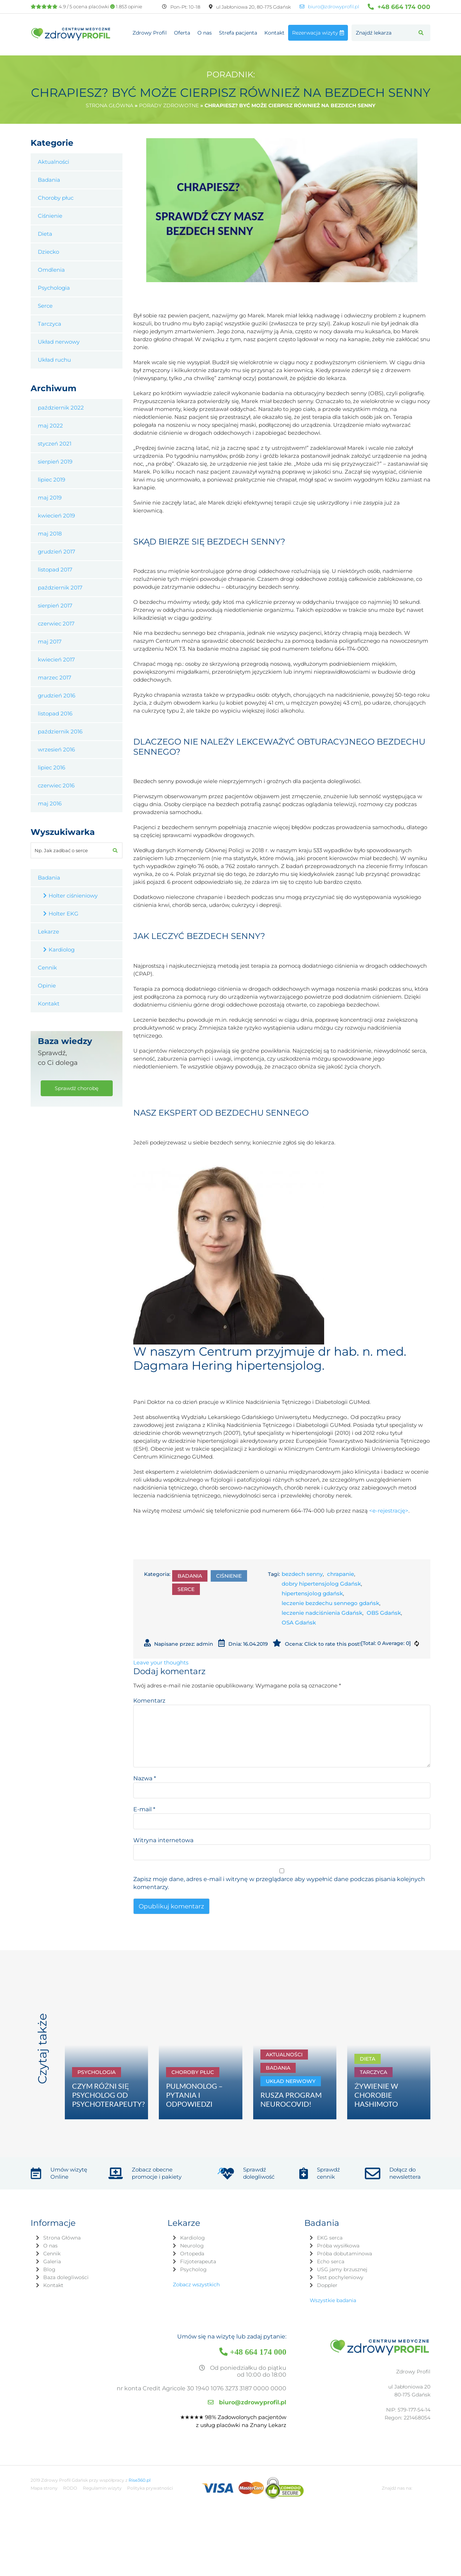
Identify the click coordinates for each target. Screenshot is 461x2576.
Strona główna (109, 105)
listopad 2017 (55, 569)
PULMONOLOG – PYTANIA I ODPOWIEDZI (194, 2095)
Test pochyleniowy (340, 2277)
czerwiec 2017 (56, 623)
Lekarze (48, 931)
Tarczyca (49, 323)
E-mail (144, 1809)
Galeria (52, 2261)
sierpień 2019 (55, 461)
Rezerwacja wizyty (318, 33)
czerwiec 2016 (56, 785)
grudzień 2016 (56, 695)
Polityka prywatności (150, 2488)
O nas (204, 33)
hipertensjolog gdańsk (312, 1593)
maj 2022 (50, 425)
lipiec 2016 (51, 767)
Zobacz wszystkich (196, 2284)
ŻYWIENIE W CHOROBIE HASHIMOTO (376, 2095)
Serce (186, 1589)
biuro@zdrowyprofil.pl (329, 6)
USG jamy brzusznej (342, 2269)
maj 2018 (50, 533)
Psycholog (193, 2269)
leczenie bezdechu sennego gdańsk (330, 1603)
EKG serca (330, 2237)
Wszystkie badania (333, 2300)
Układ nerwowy (59, 341)
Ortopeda (192, 2253)
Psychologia (54, 287)
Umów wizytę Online (68, 2173)
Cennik (47, 967)
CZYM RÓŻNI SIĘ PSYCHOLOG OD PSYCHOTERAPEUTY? (108, 2095)
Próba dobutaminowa (344, 2253)
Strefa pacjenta (238, 33)
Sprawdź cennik (328, 2173)
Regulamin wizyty (102, 2488)
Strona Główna (62, 2237)
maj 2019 (50, 497)
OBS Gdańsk (384, 1612)
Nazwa (144, 1778)
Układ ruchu (54, 359)
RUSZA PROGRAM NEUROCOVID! (291, 2099)
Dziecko (48, 251)
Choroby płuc (55, 197)
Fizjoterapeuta (198, 2261)
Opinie (47, 985)
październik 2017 (60, 587)
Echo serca (330, 2261)
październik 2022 (61, 407)
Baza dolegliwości (66, 2277)
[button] (421, 33)
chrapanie (340, 1574)
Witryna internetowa (163, 1840)
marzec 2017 (54, 677)
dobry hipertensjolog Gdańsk (321, 1583)
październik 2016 (60, 731)
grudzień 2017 (56, 551)
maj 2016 (50, 803)
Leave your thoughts (160, 1662)
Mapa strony (44, 2488)
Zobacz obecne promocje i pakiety (157, 2173)
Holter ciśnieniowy (73, 895)
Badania (190, 1576)
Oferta (182, 33)
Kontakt (274, 33)
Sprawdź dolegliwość (258, 2173)
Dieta (45, 233)
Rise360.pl (140, 2480)
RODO (70, 2488)
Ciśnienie (229, 1576)
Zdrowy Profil (150, 33)
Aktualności (53, 161)
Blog (49, 2269)
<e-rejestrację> (388, 1510)
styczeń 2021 (54, 443)
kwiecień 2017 (56, 659)
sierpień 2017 (55, 605)
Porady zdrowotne (169, 105)
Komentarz (149, 1700)
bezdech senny (302, 1574)
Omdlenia (51, 269)
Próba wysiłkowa (338, 2245)
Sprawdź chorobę (76, 1088)
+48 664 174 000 (399, 7)
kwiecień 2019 (56, 515)
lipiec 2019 (51, 479)
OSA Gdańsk (299, 1622)
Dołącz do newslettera (405, 2173)
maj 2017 (50, 641)
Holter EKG (64, 913)
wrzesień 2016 (56, 749)
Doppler (327, 2285)
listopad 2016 (55, 713)
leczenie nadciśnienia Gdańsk (322, 1612)
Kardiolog (62, 949)
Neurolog (192, 2245)
